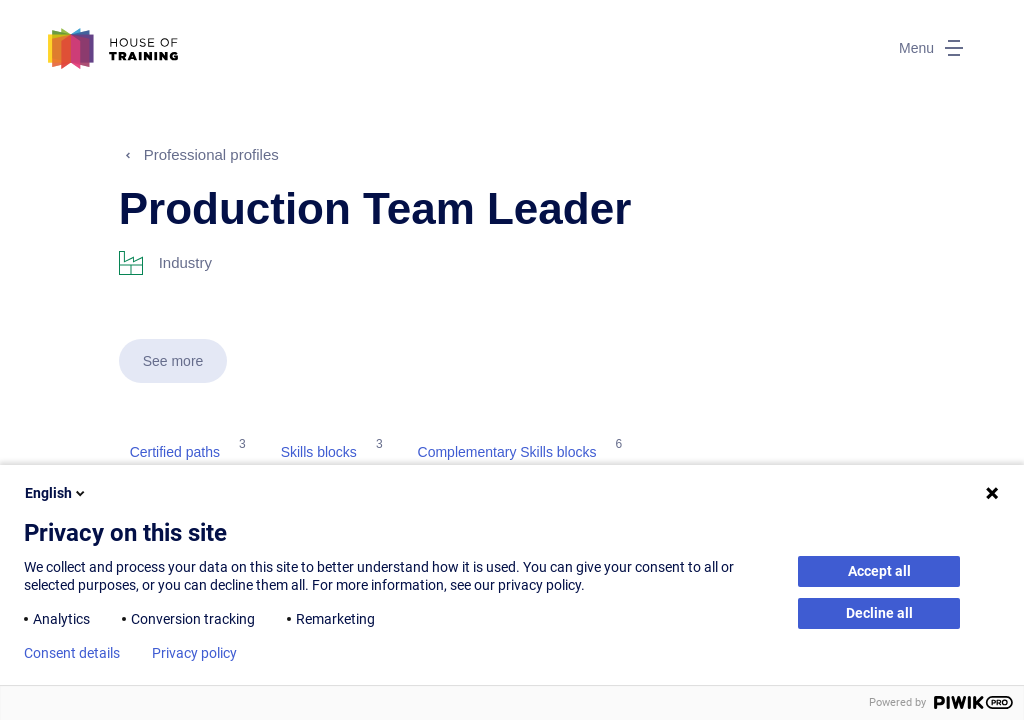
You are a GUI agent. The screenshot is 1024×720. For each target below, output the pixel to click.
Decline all (879, 613)
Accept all (879, 571)
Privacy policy (194, 653)
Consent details (72, 653)
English (56, 493)
